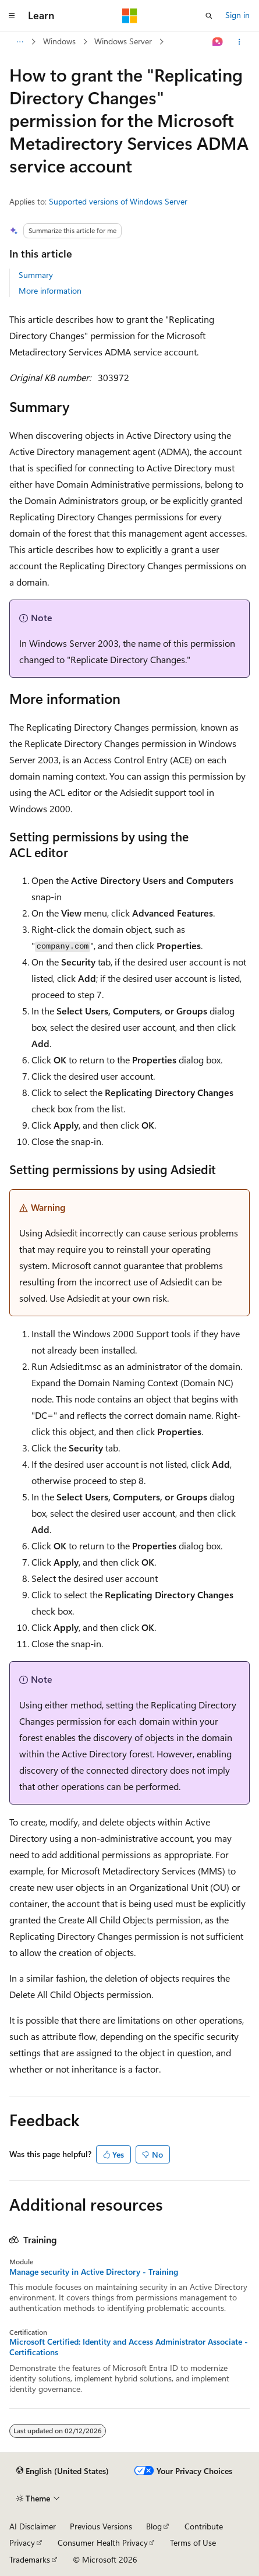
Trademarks (29, 2559)
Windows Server (123, 41)
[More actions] (239, 42)
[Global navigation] (11, 15)
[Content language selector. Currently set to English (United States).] (62, 2471)
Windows (59, 41)
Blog (154, 2526)
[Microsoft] (129, 15)
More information (50, 290)
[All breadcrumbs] (19, 42)
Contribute (204, 2526)
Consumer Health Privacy (103, 2542)
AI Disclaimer (32, 2526)
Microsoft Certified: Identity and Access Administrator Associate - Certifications (128, 2347)
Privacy (22, 2542)
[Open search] (209, 15)
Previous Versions (101, 2526)
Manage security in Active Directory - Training (93, 2272)
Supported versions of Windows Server (118, 201)
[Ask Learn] (218, 42)
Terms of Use (193, 2542)
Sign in (237, 14)
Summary (36, 274)
